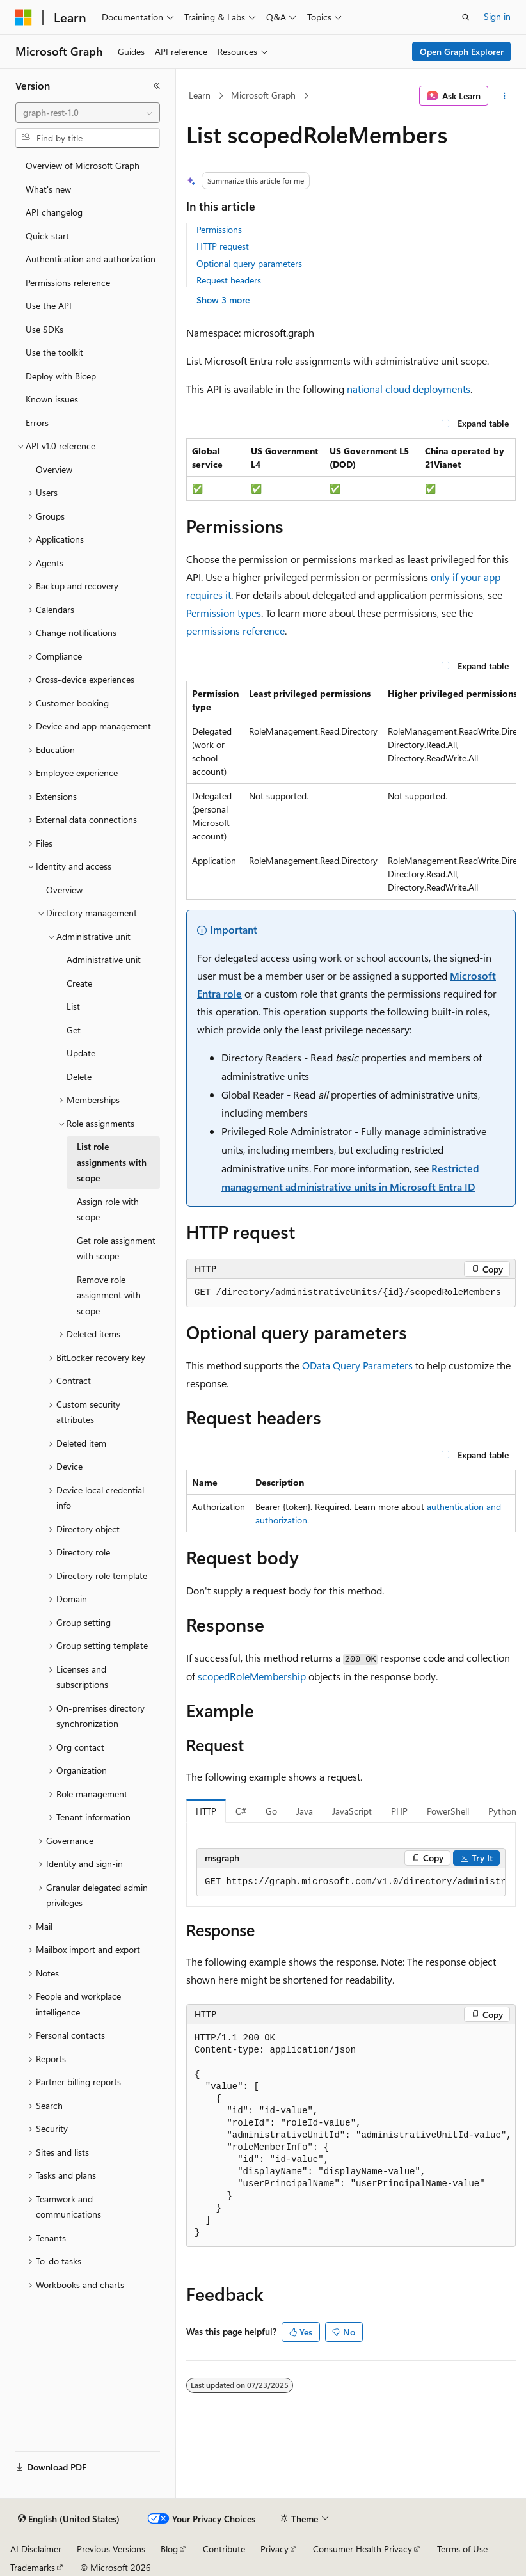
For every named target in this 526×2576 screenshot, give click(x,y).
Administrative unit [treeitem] (104, 959)
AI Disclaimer (35, 2549)
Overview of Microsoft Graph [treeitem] (82, 165)
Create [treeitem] (79, 983)
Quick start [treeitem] (47, 236)
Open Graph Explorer (462, 51)
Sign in (497, 16)
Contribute (224, 2549)
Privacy (274, 2549)
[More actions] (504, 96)
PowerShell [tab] (448, 1811)
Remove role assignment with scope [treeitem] (109, 1295)
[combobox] (87, 112)
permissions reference (235, 630)
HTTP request (222, 246)
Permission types (223, 612)
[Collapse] (156, 85)
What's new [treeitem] (48, 189)
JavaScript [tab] (352, 1811)
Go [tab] (271, 1811)
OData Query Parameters (357, 1365)
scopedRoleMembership (252, 1676)
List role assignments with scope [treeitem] (112, 1162)
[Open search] (466, 17)
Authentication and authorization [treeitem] (90, 259)
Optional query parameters (249, 263)
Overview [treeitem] (54, 469)
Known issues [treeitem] (52, 399)
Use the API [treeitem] (49, 305)
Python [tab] (502, 1811)
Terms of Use (462, 2549)
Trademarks (32, 2567)
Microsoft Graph (263, 95)
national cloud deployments (408, 388)
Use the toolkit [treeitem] (54, 352)
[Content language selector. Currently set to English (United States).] (68, 2519)
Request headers (228, 280)
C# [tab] (240, 1811)
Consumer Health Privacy (362, 2549)
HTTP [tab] (206, 1811)
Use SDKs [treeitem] (44, 329)
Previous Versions (111, 2549)
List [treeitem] (73, 1006)
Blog (169, 2549)
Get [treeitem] (74, 1030)
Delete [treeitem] (79, 1076)
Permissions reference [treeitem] (68, 282)
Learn (200, 95)
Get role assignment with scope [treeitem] (116, 1248)
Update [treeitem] (81, 1053)
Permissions (219, 229)
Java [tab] (304, 1811)
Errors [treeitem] (37, 423)
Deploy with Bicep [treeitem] (61, 376)
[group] (351, 790)
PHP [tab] (399, 1811)
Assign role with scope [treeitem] (108, 1209)
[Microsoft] (23, 17)
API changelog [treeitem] (54, 212)
